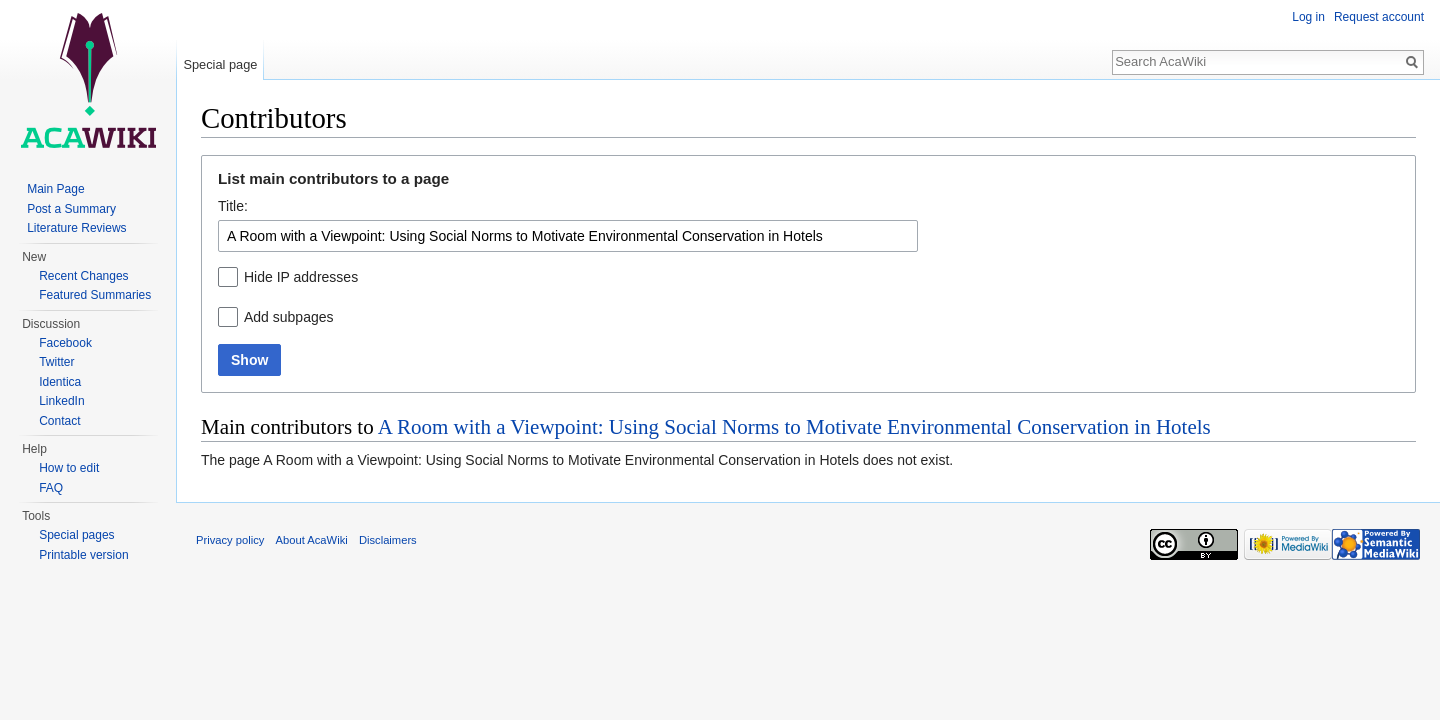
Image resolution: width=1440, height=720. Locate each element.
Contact (59, 421)
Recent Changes (83, 276)
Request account (1379, 17)
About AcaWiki (312, 540)
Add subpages (289, 317)
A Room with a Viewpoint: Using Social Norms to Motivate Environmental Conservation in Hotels (794, 427)
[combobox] (568, 236)
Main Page (55, 189)
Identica (60, 382)
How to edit (69, 468)
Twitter (56, 362)
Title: (233, 206)
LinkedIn (61, 401)
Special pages (76, 535)
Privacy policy (230, 540)
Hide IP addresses (301, 277)
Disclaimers (388, 540)
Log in (1308, 17)
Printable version (83, 555)
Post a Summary (71, 209)
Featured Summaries (95, 295)
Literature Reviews (76, 228)
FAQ (51, 488)
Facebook (65, 343)
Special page (220, 64)
